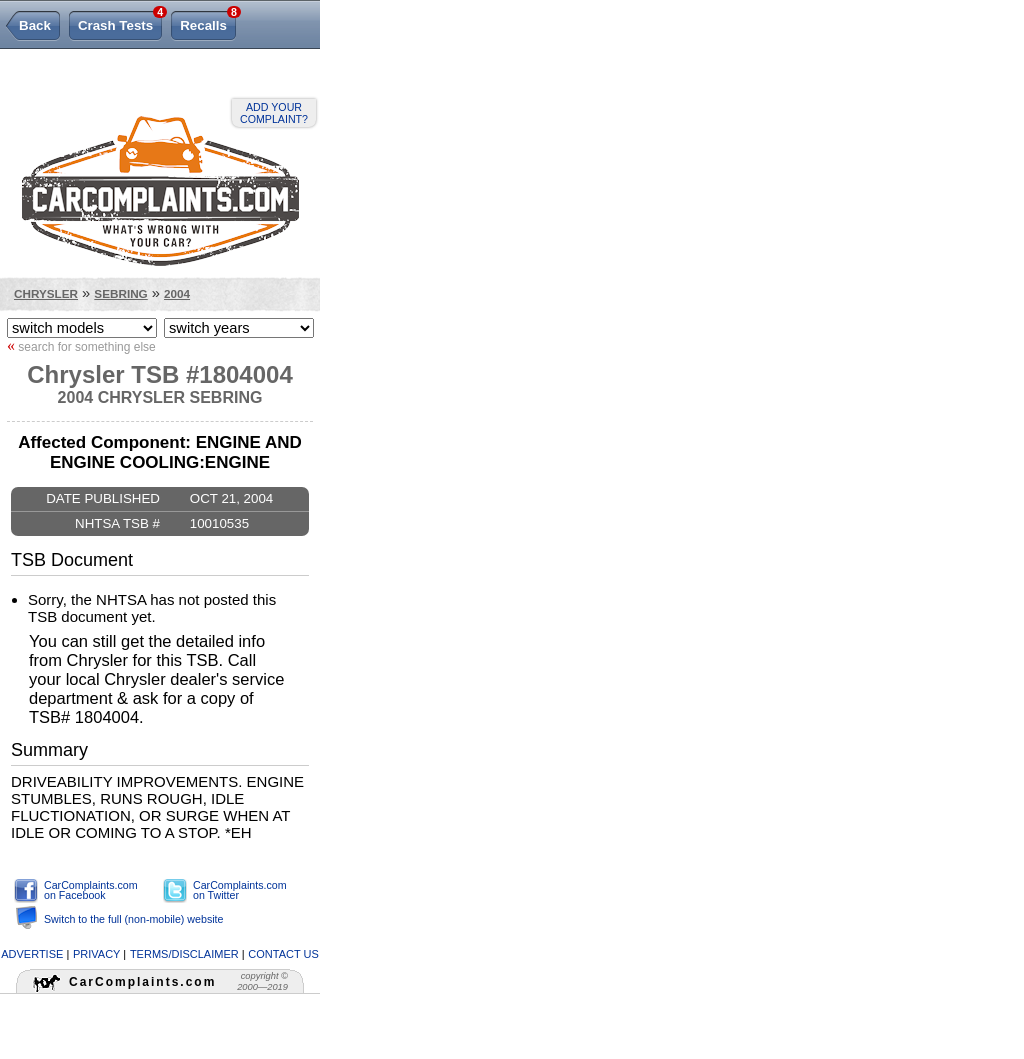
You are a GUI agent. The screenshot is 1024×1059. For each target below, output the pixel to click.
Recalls (208, 22)
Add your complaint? (274, 113)
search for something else (81, 346)
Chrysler (46, 293)
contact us (283, 954)
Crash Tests (120, 22)
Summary (49, 750)
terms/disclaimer (184, 954)
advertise (32, 954)
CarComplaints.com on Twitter (240, 890)
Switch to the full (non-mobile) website (133, 919)
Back (35, 25)
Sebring (120, 293)
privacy (96, 954)
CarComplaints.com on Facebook (91, 890)
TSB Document (72, 560)
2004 (177, 293)
